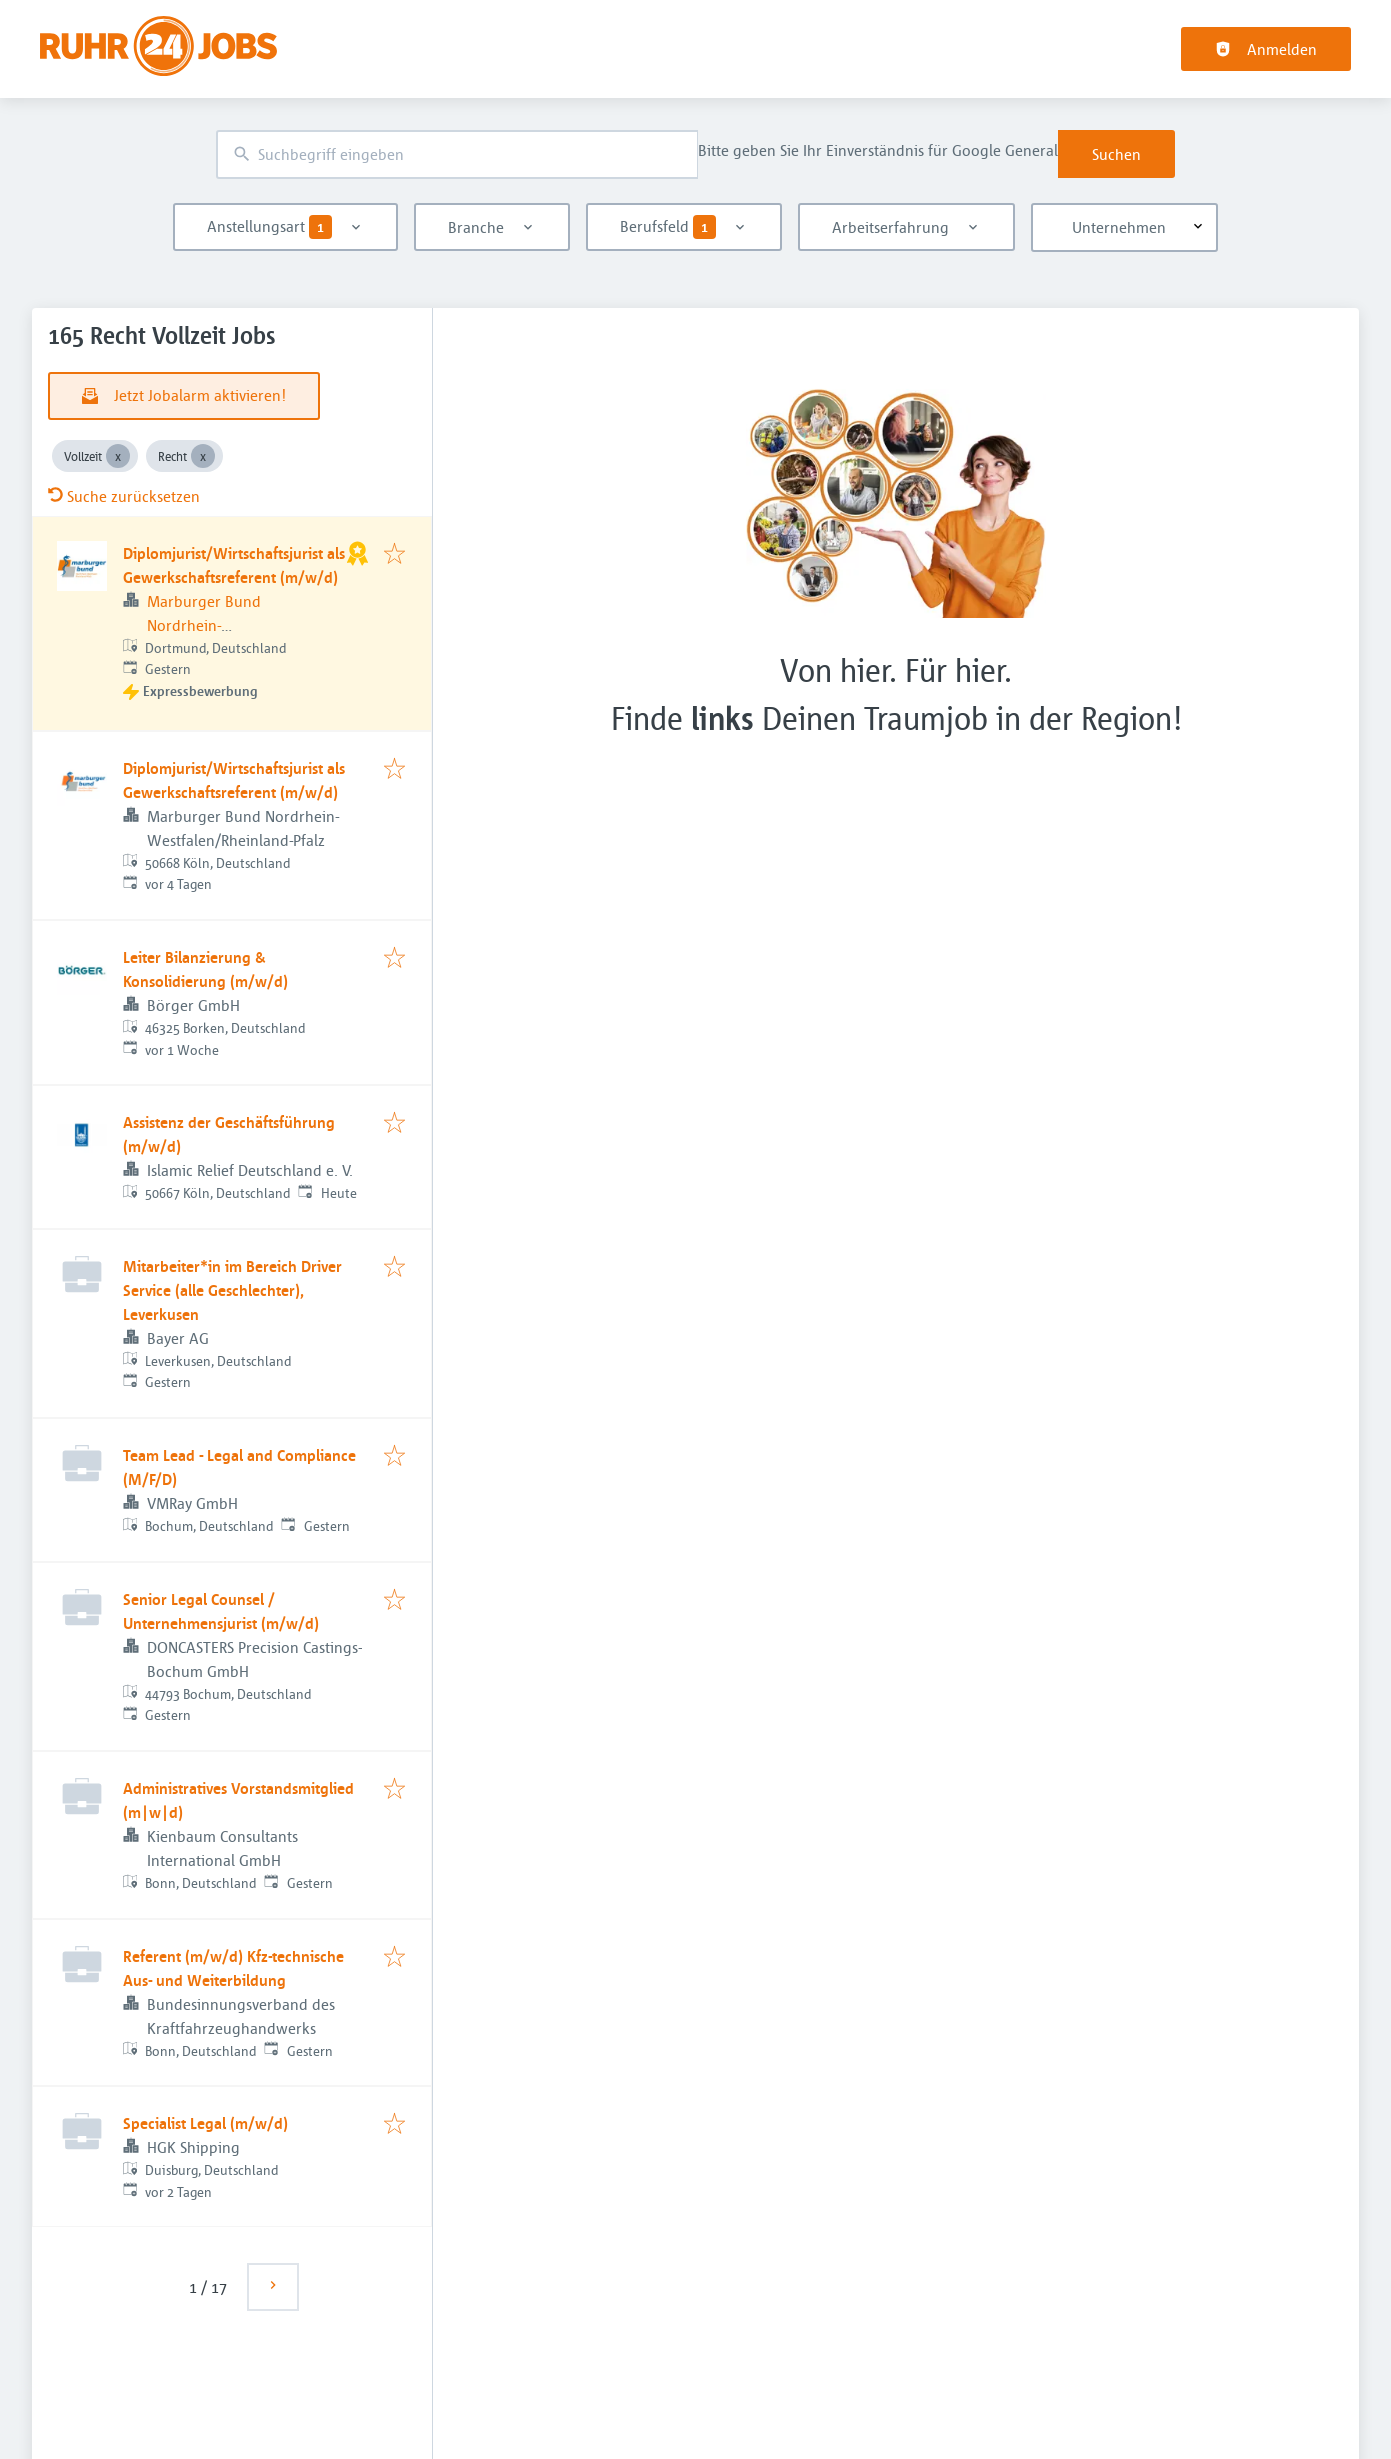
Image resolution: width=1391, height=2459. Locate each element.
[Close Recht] (203, 456)
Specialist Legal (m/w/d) (205, 2123)
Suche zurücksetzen (124, 496)
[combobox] (457, 154)
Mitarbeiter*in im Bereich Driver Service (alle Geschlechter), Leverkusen (232, 1290)
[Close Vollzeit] (118, 456)
